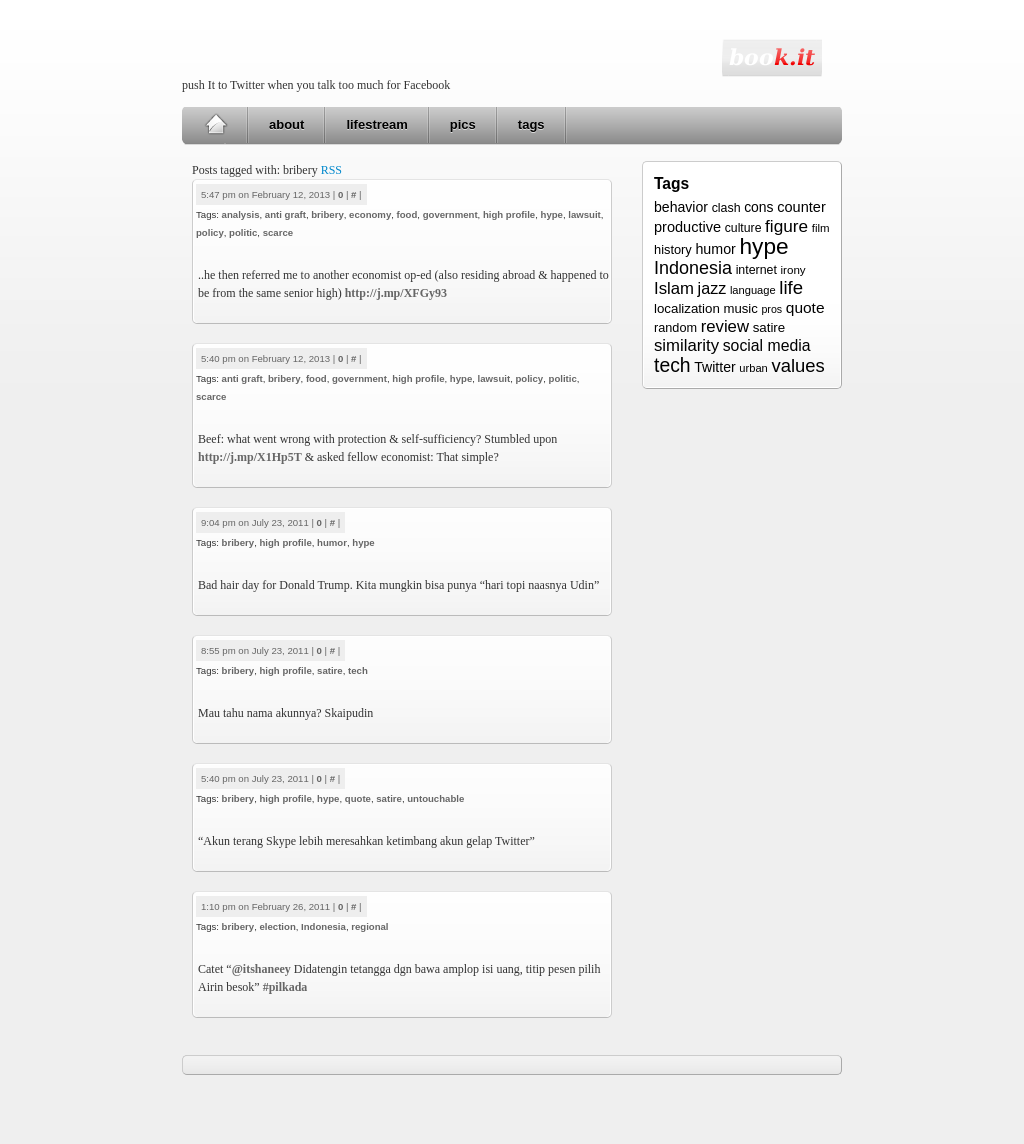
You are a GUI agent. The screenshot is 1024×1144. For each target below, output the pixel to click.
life (791, 287)
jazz (712, 288)
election (277, 926)
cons (758, 207)
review (725, 326)
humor (332, 542)
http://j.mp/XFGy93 (396, 293)
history (673, 249)
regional (369, 926)
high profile (509, 214)
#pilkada (285, 987)
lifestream (376, 124)
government (450, 214)
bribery (327, 214)
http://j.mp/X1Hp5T (250, 457)
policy (210, 232)
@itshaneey (261, 969)
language (753, 290)
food (407, 214)
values (797, 365)
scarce (278, 232)
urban (753, 368)
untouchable (435, 798)
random (675, 328)
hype (552, 214)
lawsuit (584, 214)
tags (531, 124)
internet (756, 270)
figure (786, 226)
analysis (241, 214)
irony (793, 269)
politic (243, 232)
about (286, 124)
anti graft (285, 214)
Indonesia (323, 926)
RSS (331, 170)
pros (771, 309)
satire (330, 670)
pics (463, 124)
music (740, 308)
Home (215, 125)
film (821, 228)
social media (767, 345)
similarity (686, 345)
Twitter (714, 367)
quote (358, 798)
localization (687, 308)
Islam (674, 288)
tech (358, 670)
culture (743, 228)
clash (726, 208)
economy (370, 214)
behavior (681, 207)
